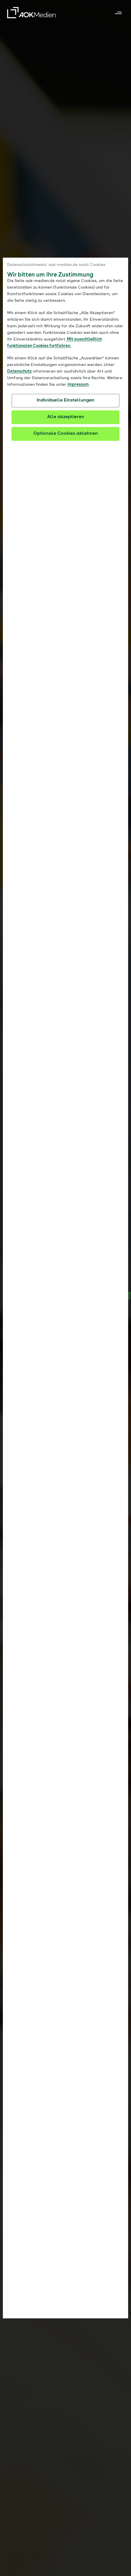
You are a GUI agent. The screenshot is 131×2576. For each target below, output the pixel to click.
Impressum (78, 385)
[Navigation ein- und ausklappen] (118, 12)
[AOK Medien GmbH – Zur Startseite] (31, 12)
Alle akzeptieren (65, 417)
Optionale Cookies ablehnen (65, 433)
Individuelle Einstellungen (66, 400)
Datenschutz (19, 371)
